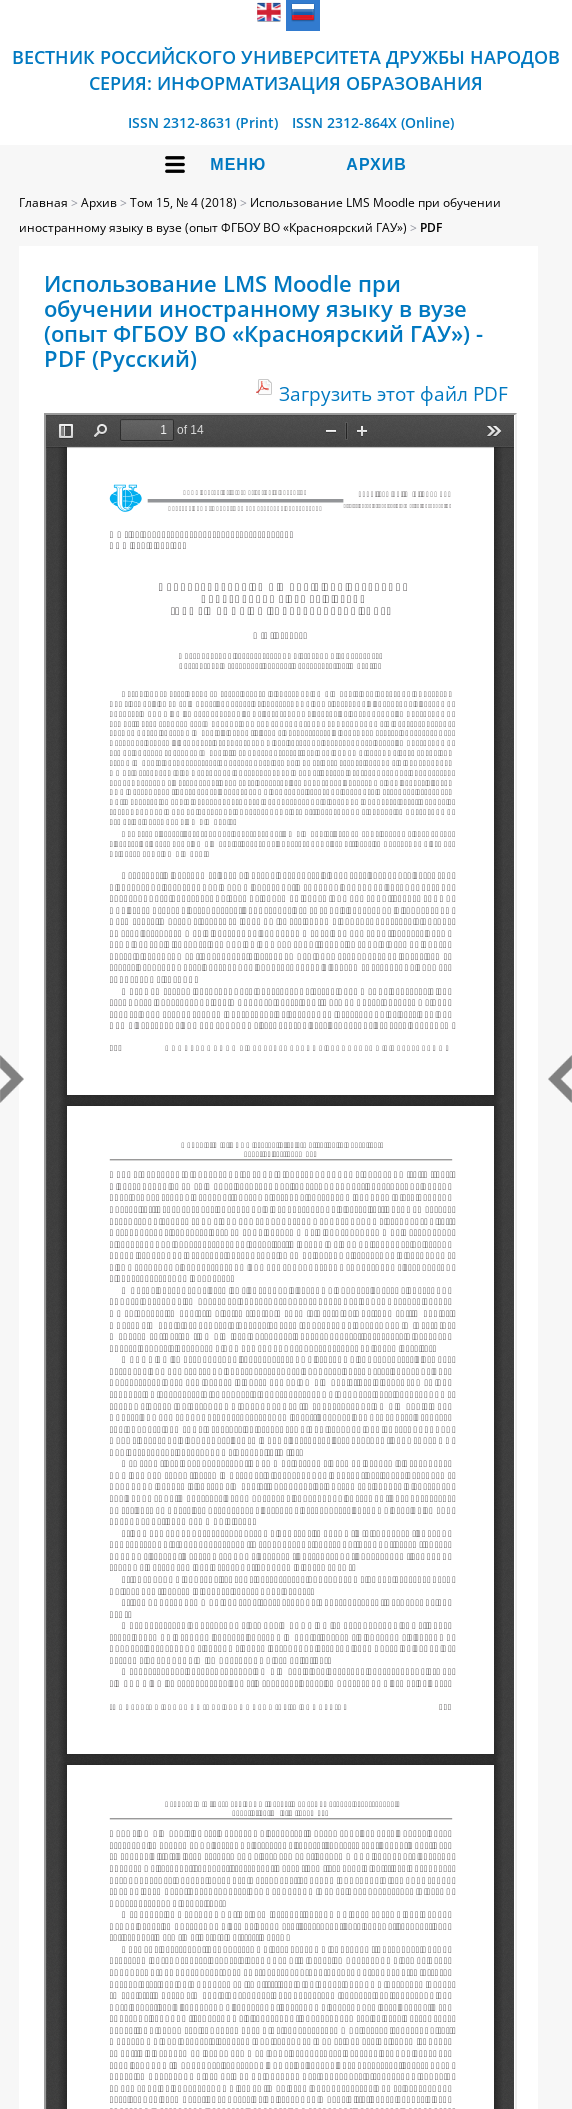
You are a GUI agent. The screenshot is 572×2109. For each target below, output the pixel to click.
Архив (376, 164)
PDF (431, 227)
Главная (43, 202)
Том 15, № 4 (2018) (183, 202)
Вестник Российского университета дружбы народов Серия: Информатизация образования (286, 70)
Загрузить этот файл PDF (393, 393)
